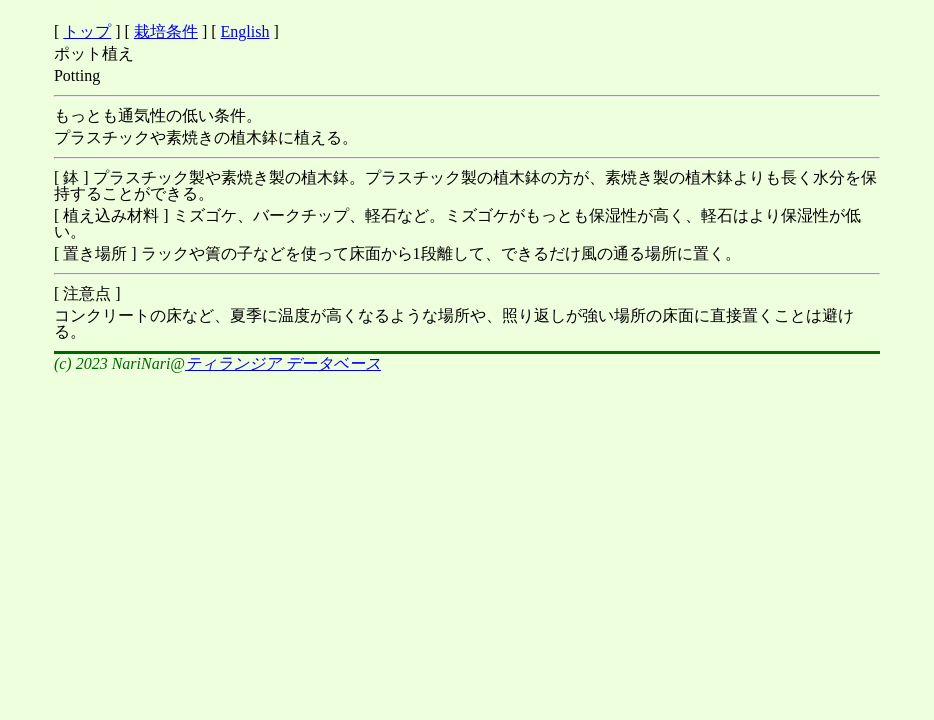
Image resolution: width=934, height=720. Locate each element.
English (245, 31)
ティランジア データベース (283, 363)
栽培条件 (166, 31)
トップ (87, 31)
